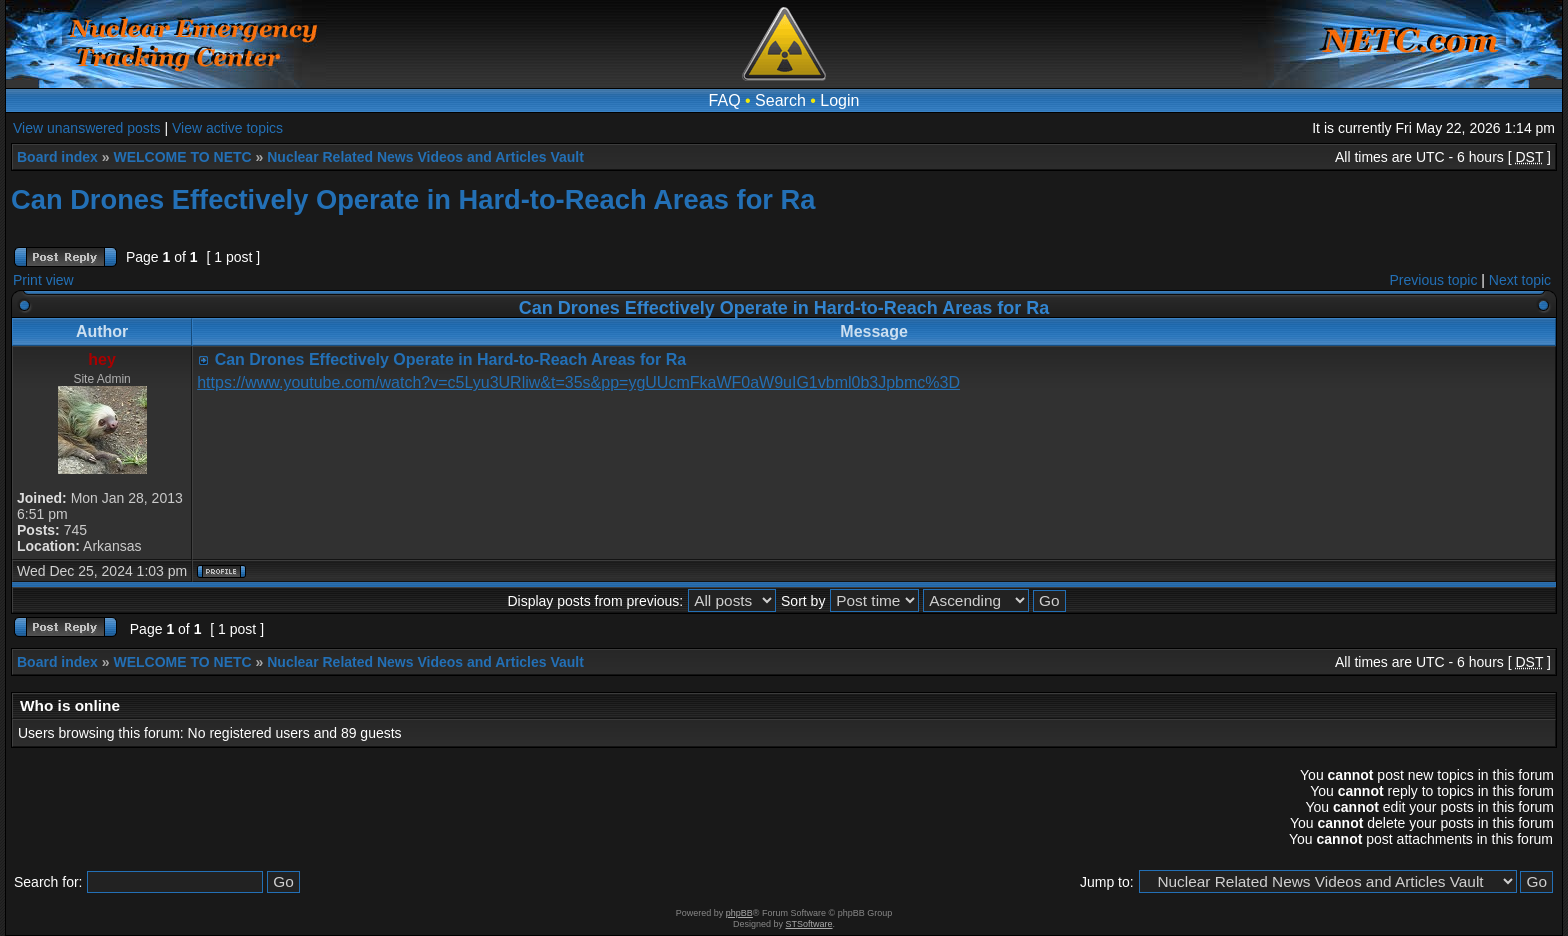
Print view (43, 280)
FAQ (725, 100)
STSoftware (809, 924)
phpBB (739, 913)
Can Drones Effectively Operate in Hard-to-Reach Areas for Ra (413, 199)
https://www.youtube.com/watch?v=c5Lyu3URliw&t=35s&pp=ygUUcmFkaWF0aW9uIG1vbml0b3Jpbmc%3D (578, 382)
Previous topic (1434, 280)
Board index (57, 157)
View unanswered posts (87, 128)
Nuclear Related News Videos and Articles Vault (425, 157)
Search (780, 100)
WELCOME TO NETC (182, 157)
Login (839, 100)
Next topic (1520, 280)
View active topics (227, 128)
